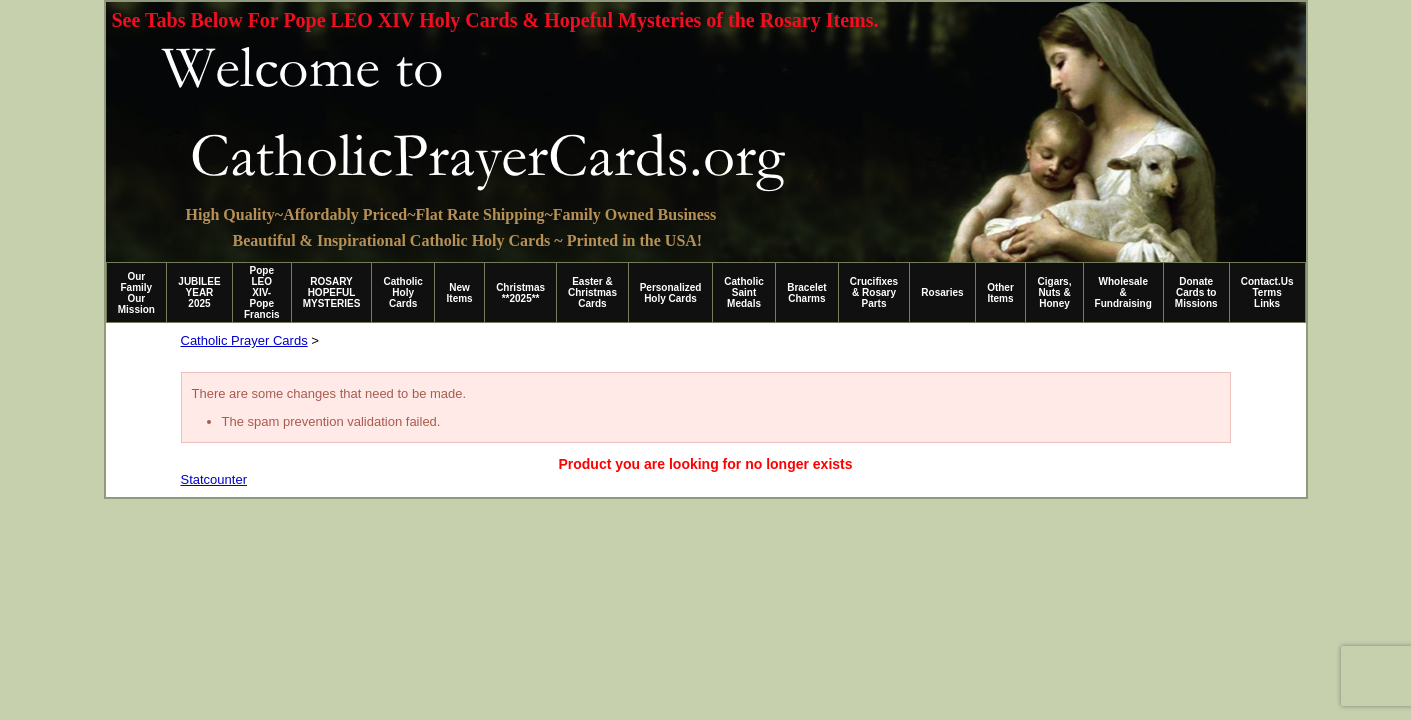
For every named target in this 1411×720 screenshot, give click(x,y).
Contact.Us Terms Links (1267, 292)
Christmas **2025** (520, 293)
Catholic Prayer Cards (244, 340)
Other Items (1000, 293)
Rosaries (942, 292)
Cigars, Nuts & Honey (1055, 292)
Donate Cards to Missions (1196, 292)
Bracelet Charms (806, 293)
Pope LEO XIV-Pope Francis (262, 292)
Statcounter (214, 479)
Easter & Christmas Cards (592, 292)
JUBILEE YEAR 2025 (199, 292)
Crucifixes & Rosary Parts (874, 292)
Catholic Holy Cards (402, 292)
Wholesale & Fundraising (1123, 292)
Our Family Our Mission (136, 293)
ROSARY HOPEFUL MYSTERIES (332, 292)
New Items (460, 293)
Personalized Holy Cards (671, 293)
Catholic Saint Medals (743, 292)
